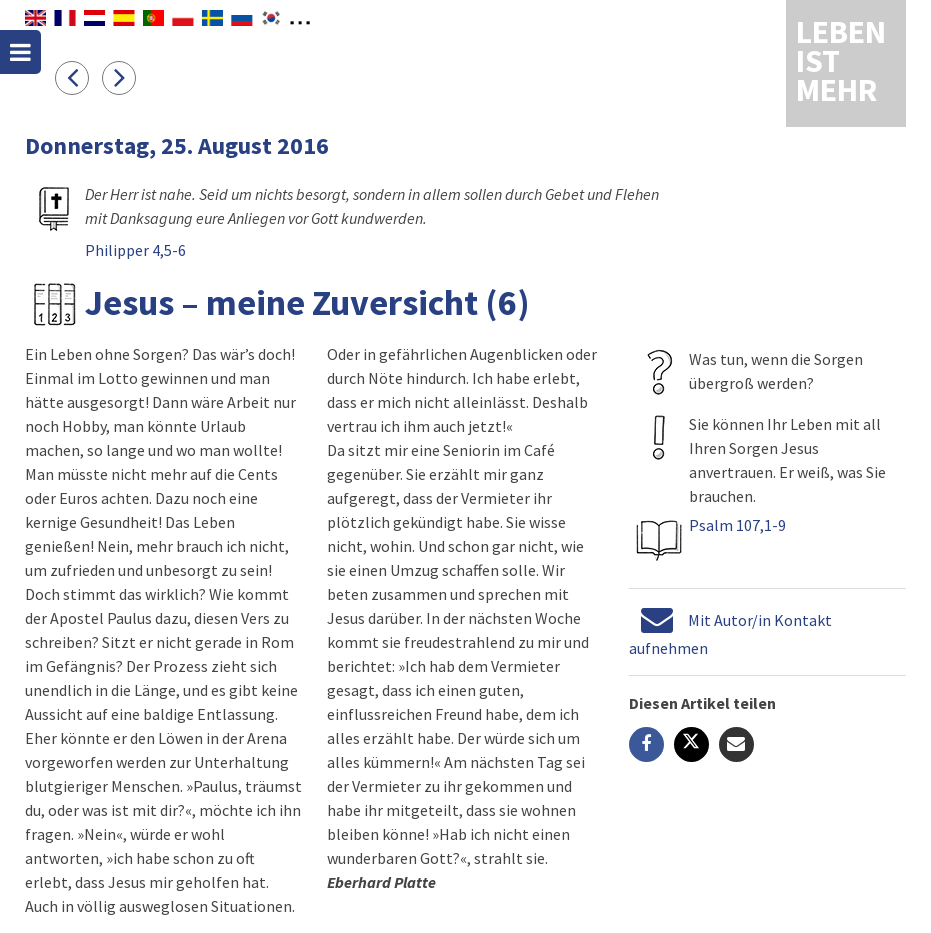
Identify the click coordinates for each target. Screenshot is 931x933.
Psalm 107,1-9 (737, 525)
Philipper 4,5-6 (135, 250)
